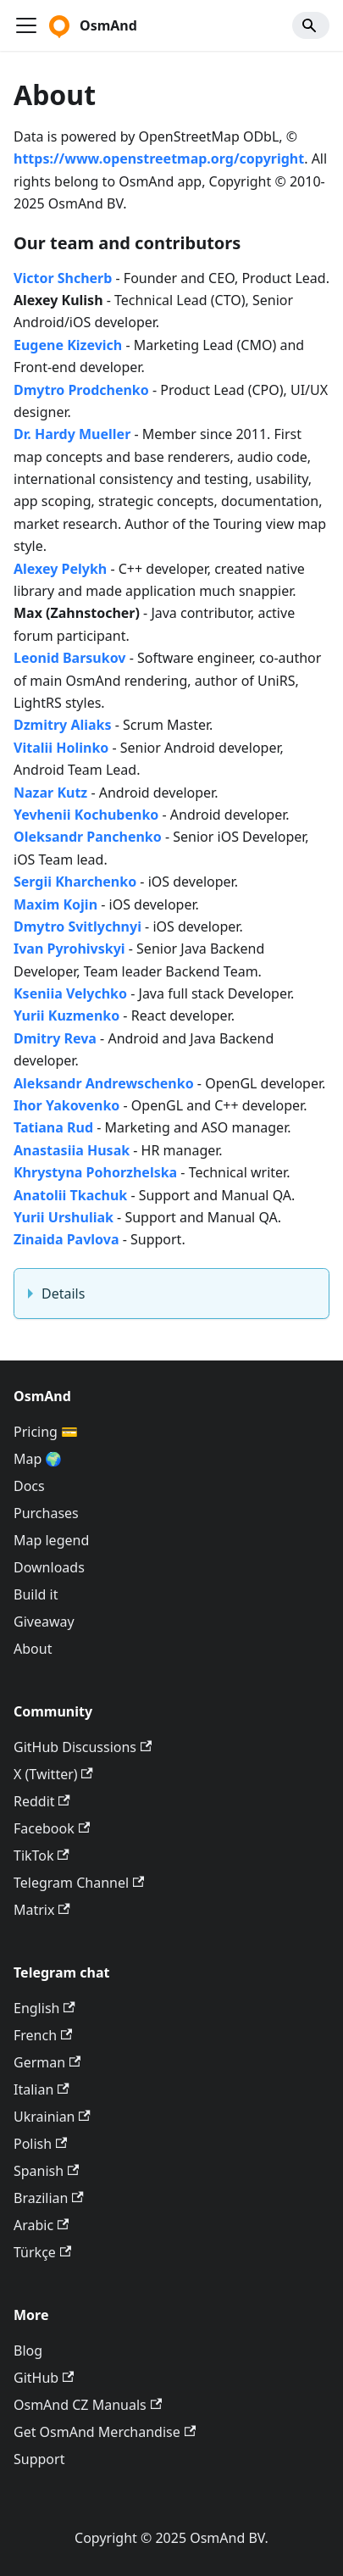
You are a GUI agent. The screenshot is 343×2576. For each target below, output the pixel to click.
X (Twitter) (53, 1774)
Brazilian (49, 2198)
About (33, 1648)
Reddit (42, 1801)
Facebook (52, 1828)
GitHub (44, 2377)
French (43, 2035)
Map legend (51, 1540)
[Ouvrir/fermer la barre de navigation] (26, 25)
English (44, 2008)
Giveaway (44, 1621)
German (47, 2062)
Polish (40, 2143)
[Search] (310, 25)
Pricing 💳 (46, 1431)
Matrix (42, 1909)
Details (63, 1293)
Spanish (46, 2171)
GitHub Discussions (83, 1747)
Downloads (49, 1567)
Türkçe (42, 2252)
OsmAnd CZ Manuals (88, 2404)
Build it (36, 1594)
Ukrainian (52, 2116)
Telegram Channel (79, 1882)
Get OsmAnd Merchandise (105, 2432)
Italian (41, 2089)
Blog (28, 2350)
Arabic (41, 2225)
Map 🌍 (38, 1458)
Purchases (46, 1513)
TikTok (41, 1855)
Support (39, 2459)
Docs (29, 1486)
